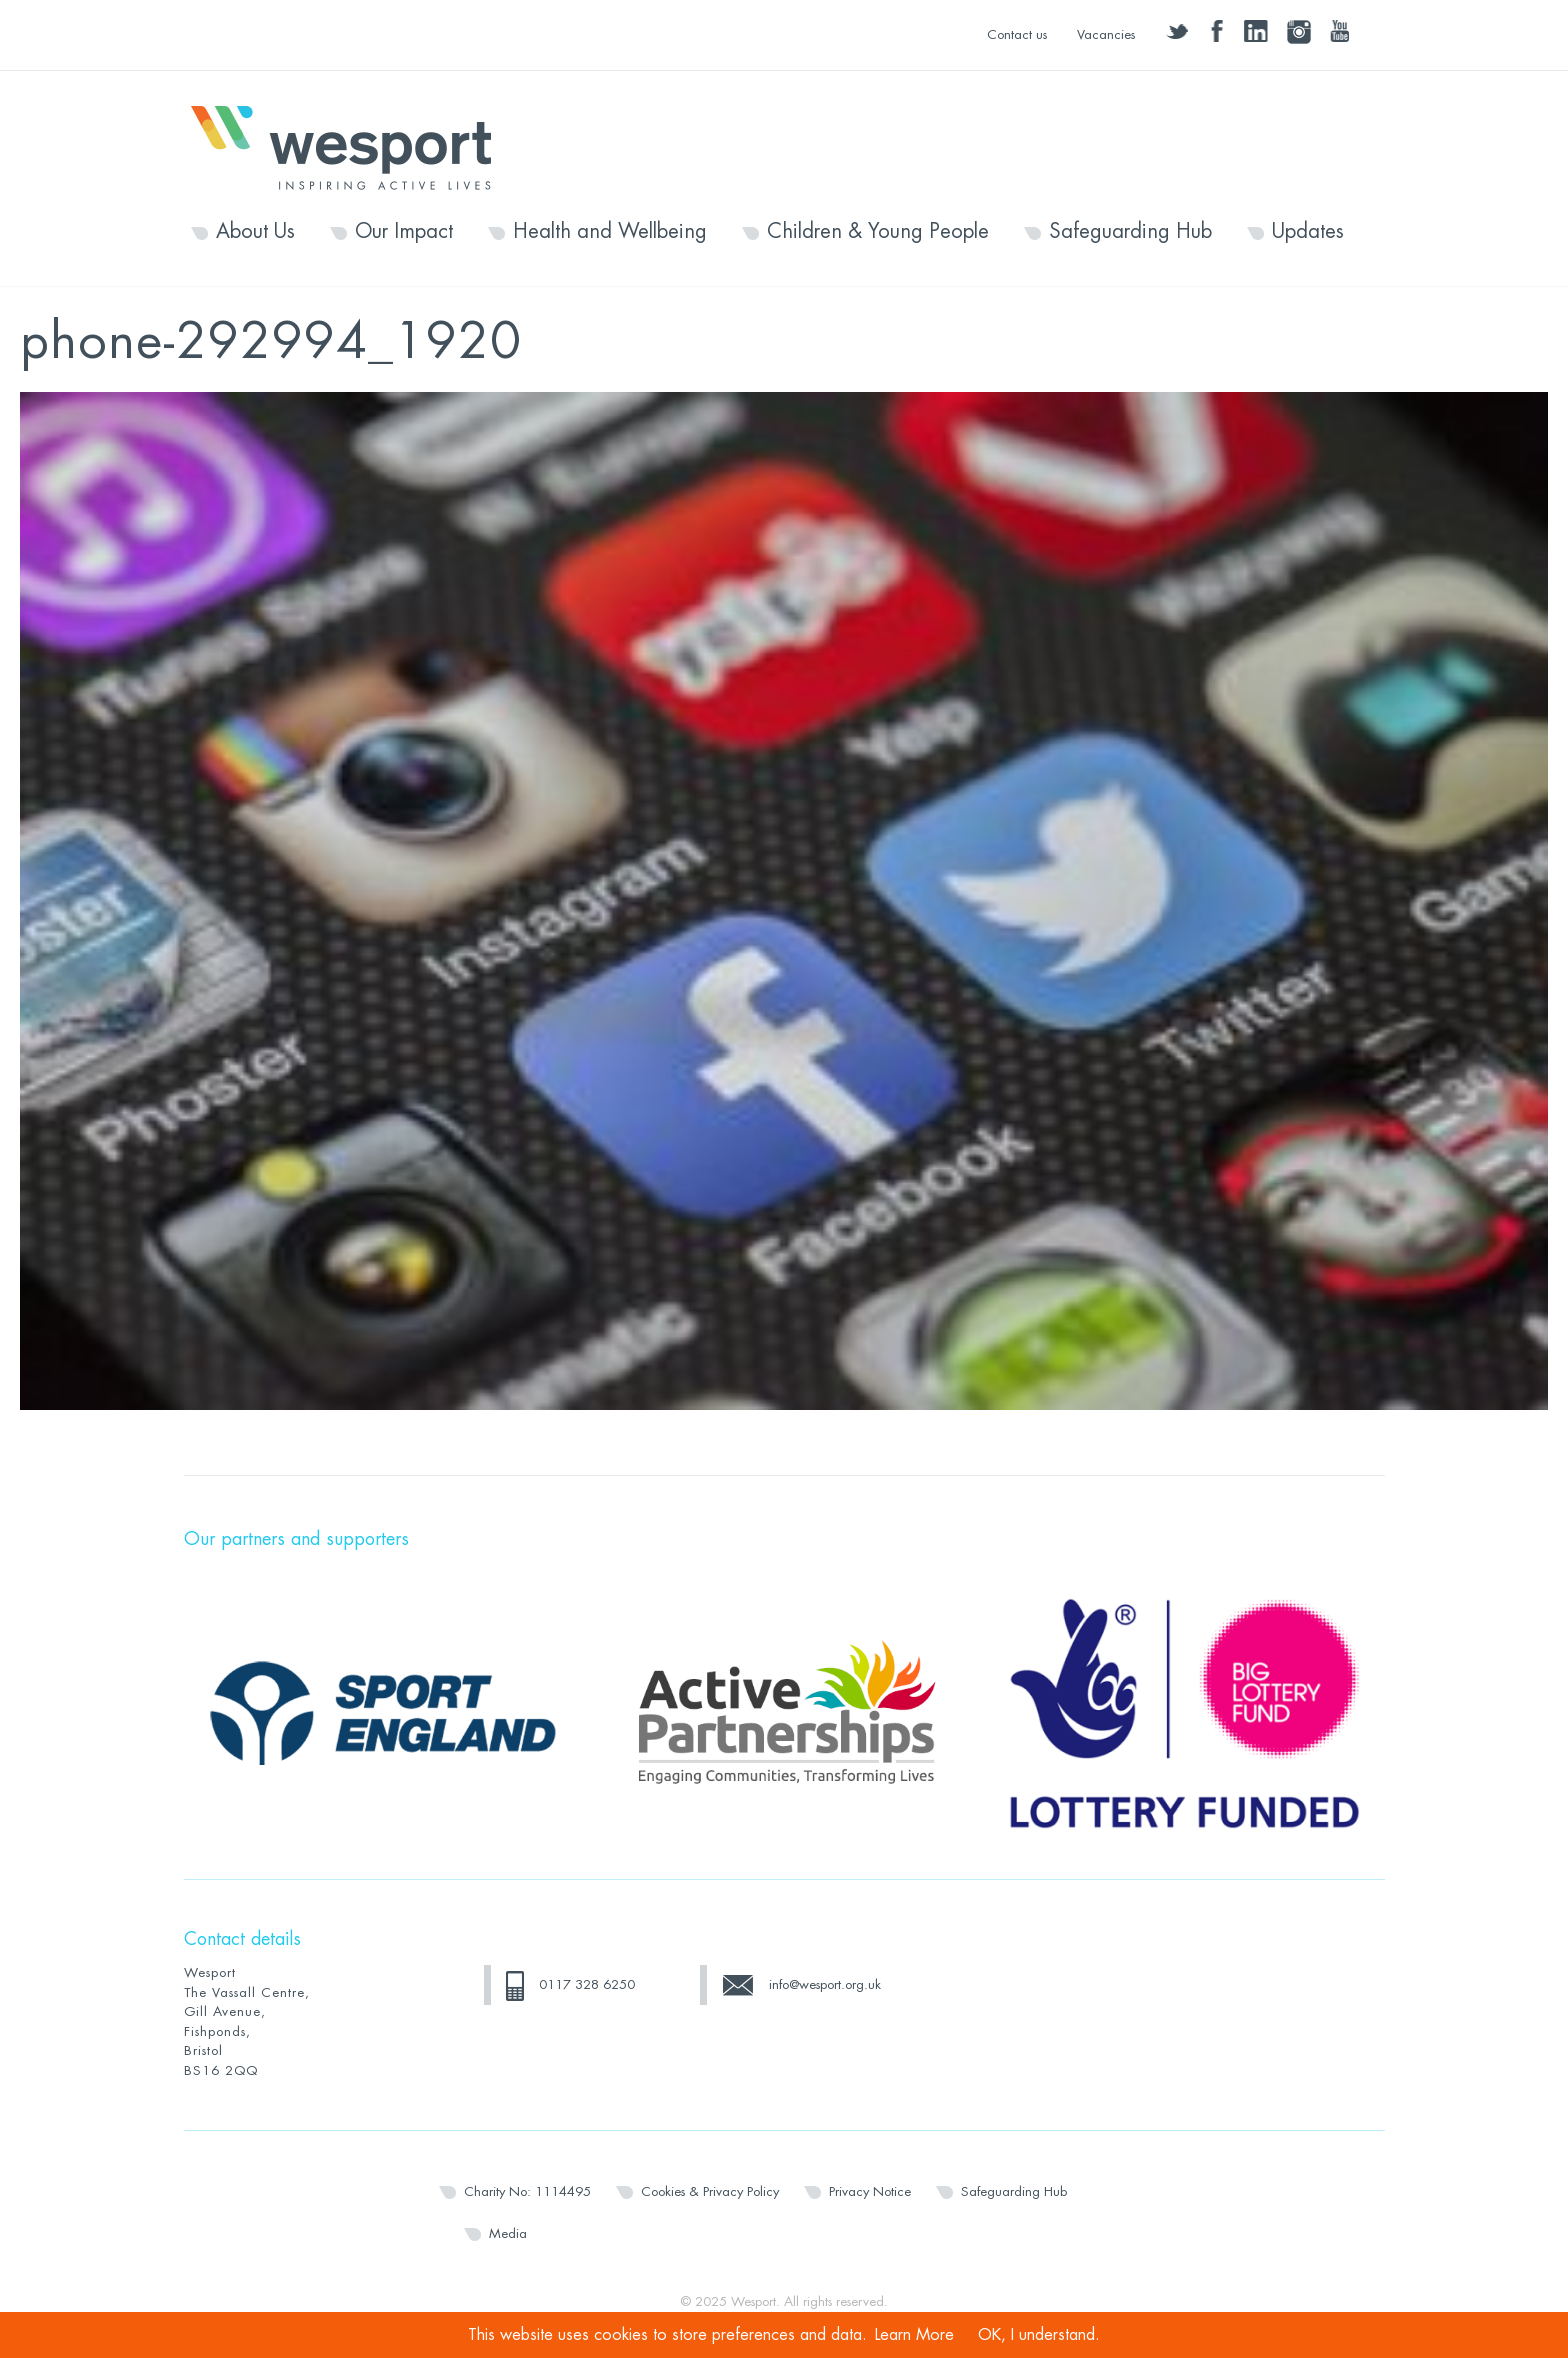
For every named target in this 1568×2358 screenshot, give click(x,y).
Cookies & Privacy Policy (710, 2191)
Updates (1308, 232)
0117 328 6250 (587, 1984)
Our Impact (404, 232)
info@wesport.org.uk (825, 1984)
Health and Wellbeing (610, 232)
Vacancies (1106, 34)
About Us (255, 232)
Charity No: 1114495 (527, 2191)
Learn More (914, 2335)
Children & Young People (878, 232)
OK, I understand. (1039, 2335)
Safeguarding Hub (1130, 232)
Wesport (351, 146)
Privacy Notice (870, 2191)
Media (508, 2233)
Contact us (1017, 34)
